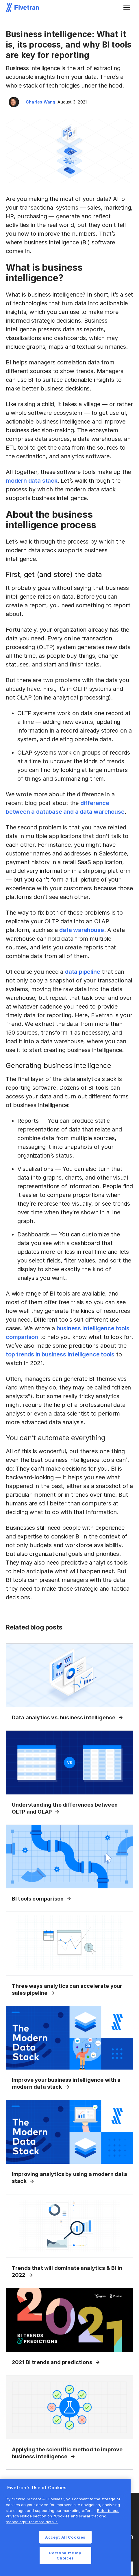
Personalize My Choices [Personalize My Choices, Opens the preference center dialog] (65, 2555)
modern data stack (32, 480)
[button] (127, 7)
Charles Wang (40, 101)
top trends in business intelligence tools (60, 1354)
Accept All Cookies (65, 2537)
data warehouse (81, 930)
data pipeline (82, 971)
